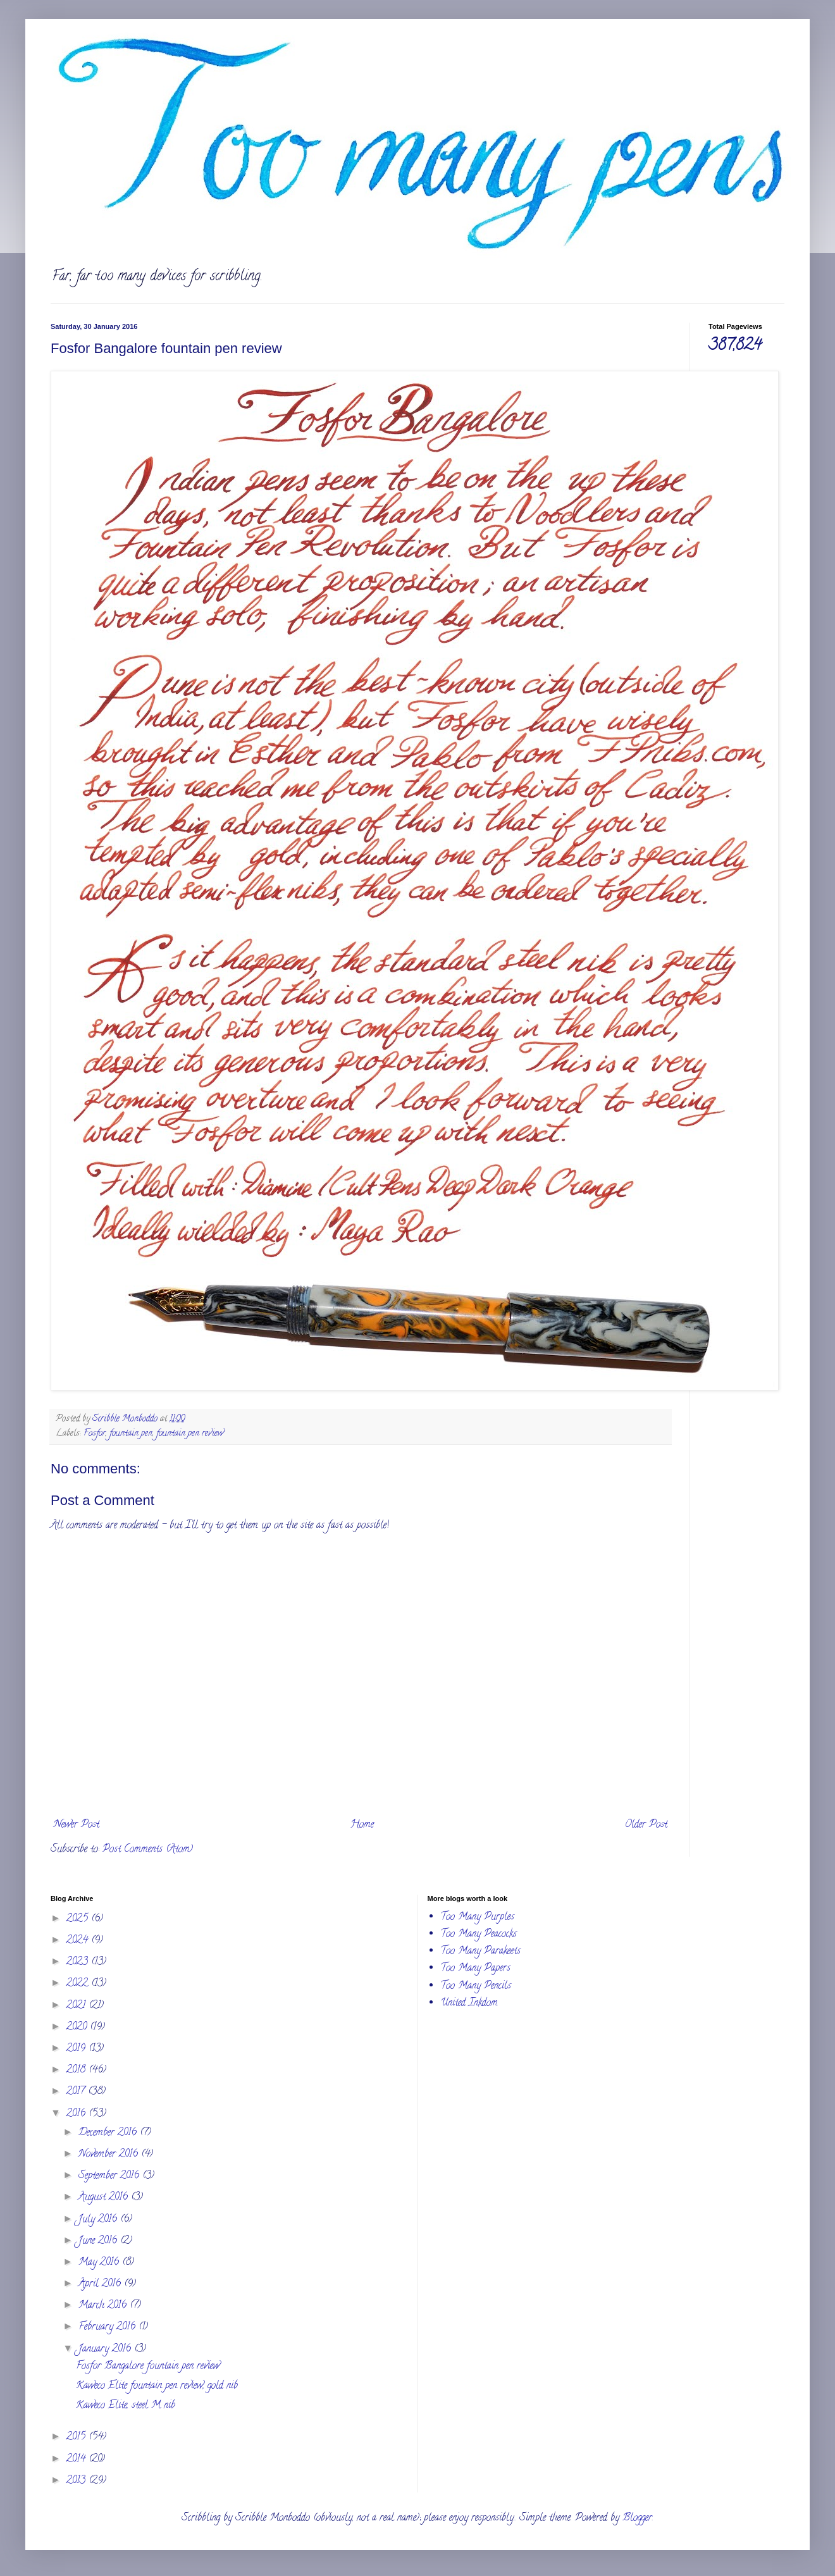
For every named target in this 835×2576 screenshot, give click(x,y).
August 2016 (104, 2197)
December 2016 (109, 2133)
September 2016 (110, 2176)
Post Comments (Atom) (147, 1849)
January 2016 (106, 2349)
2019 (77, 2049)
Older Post (646, 1825)
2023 (78, 1962)
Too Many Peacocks (478, 1934)
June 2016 (99, 2241)
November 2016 (109, 2154)
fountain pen (130, 1434)
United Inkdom (469, 2003)
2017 (77, 2092)
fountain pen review (190, 1434)
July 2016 (99, 2219)
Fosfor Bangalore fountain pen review (148, 2366)
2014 (77, 2459)
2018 (77, 2070)
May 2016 (100, 2262)
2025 (78, 1919)
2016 (77, 2114)
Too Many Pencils (475, 1986)
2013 (77, 2481)
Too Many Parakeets (480, 1951)
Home (362, 1825)
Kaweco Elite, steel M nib (125, 2405)
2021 (77, 2006)
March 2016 (104, 2305)
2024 (78, 1940)
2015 (77, 2437)
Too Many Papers (475, 1968)
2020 (78, 2027)
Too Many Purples (477, 1917)
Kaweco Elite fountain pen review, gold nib (157, 2386)
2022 (78, 1983)
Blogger (637, 2518)
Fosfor (95, 1434)
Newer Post (76, 1825)
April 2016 (101, 2284)
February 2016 (108, 2327)
